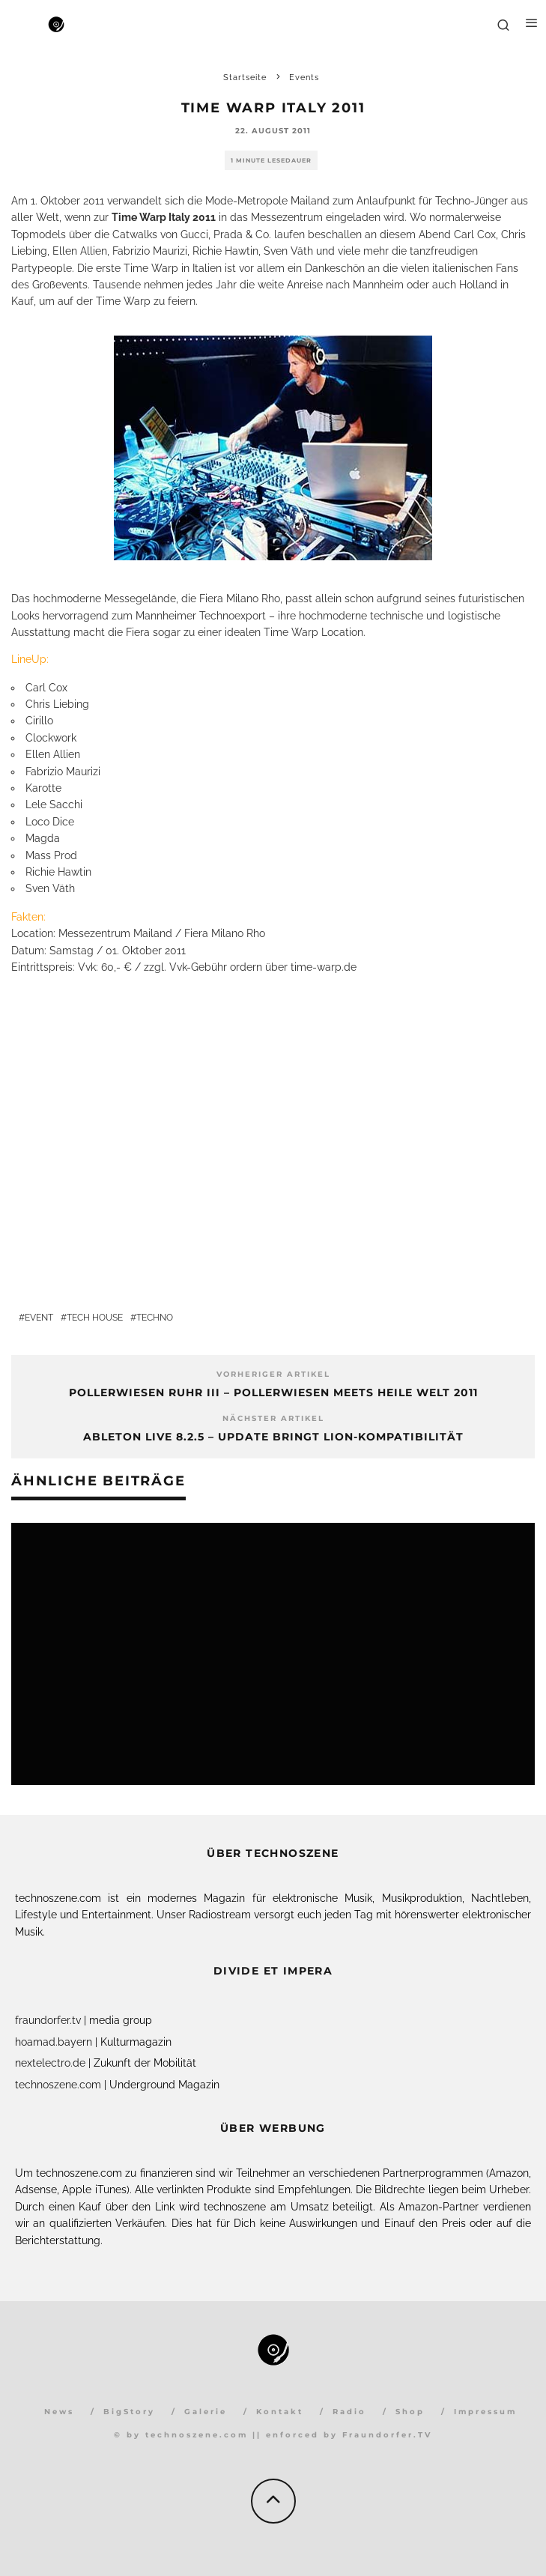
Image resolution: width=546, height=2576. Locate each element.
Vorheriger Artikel (273, 1374)
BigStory (129, 2411)
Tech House (95, 1317)
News (59, 2411)
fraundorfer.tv (48, 2020)
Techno (154, 1317)
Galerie (205, 2411)
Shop (410, 2411)
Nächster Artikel (273, 1418)
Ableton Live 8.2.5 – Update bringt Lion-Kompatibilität (273, 1436)
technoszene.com (58, 2085)
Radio (349, 2411)
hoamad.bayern (53, 2042)
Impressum (485, 2411)
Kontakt (279, 2411)
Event (39, 1317)
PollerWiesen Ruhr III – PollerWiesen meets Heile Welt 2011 (273, 1392)
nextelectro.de (50, 2063)
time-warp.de (324, 967)
